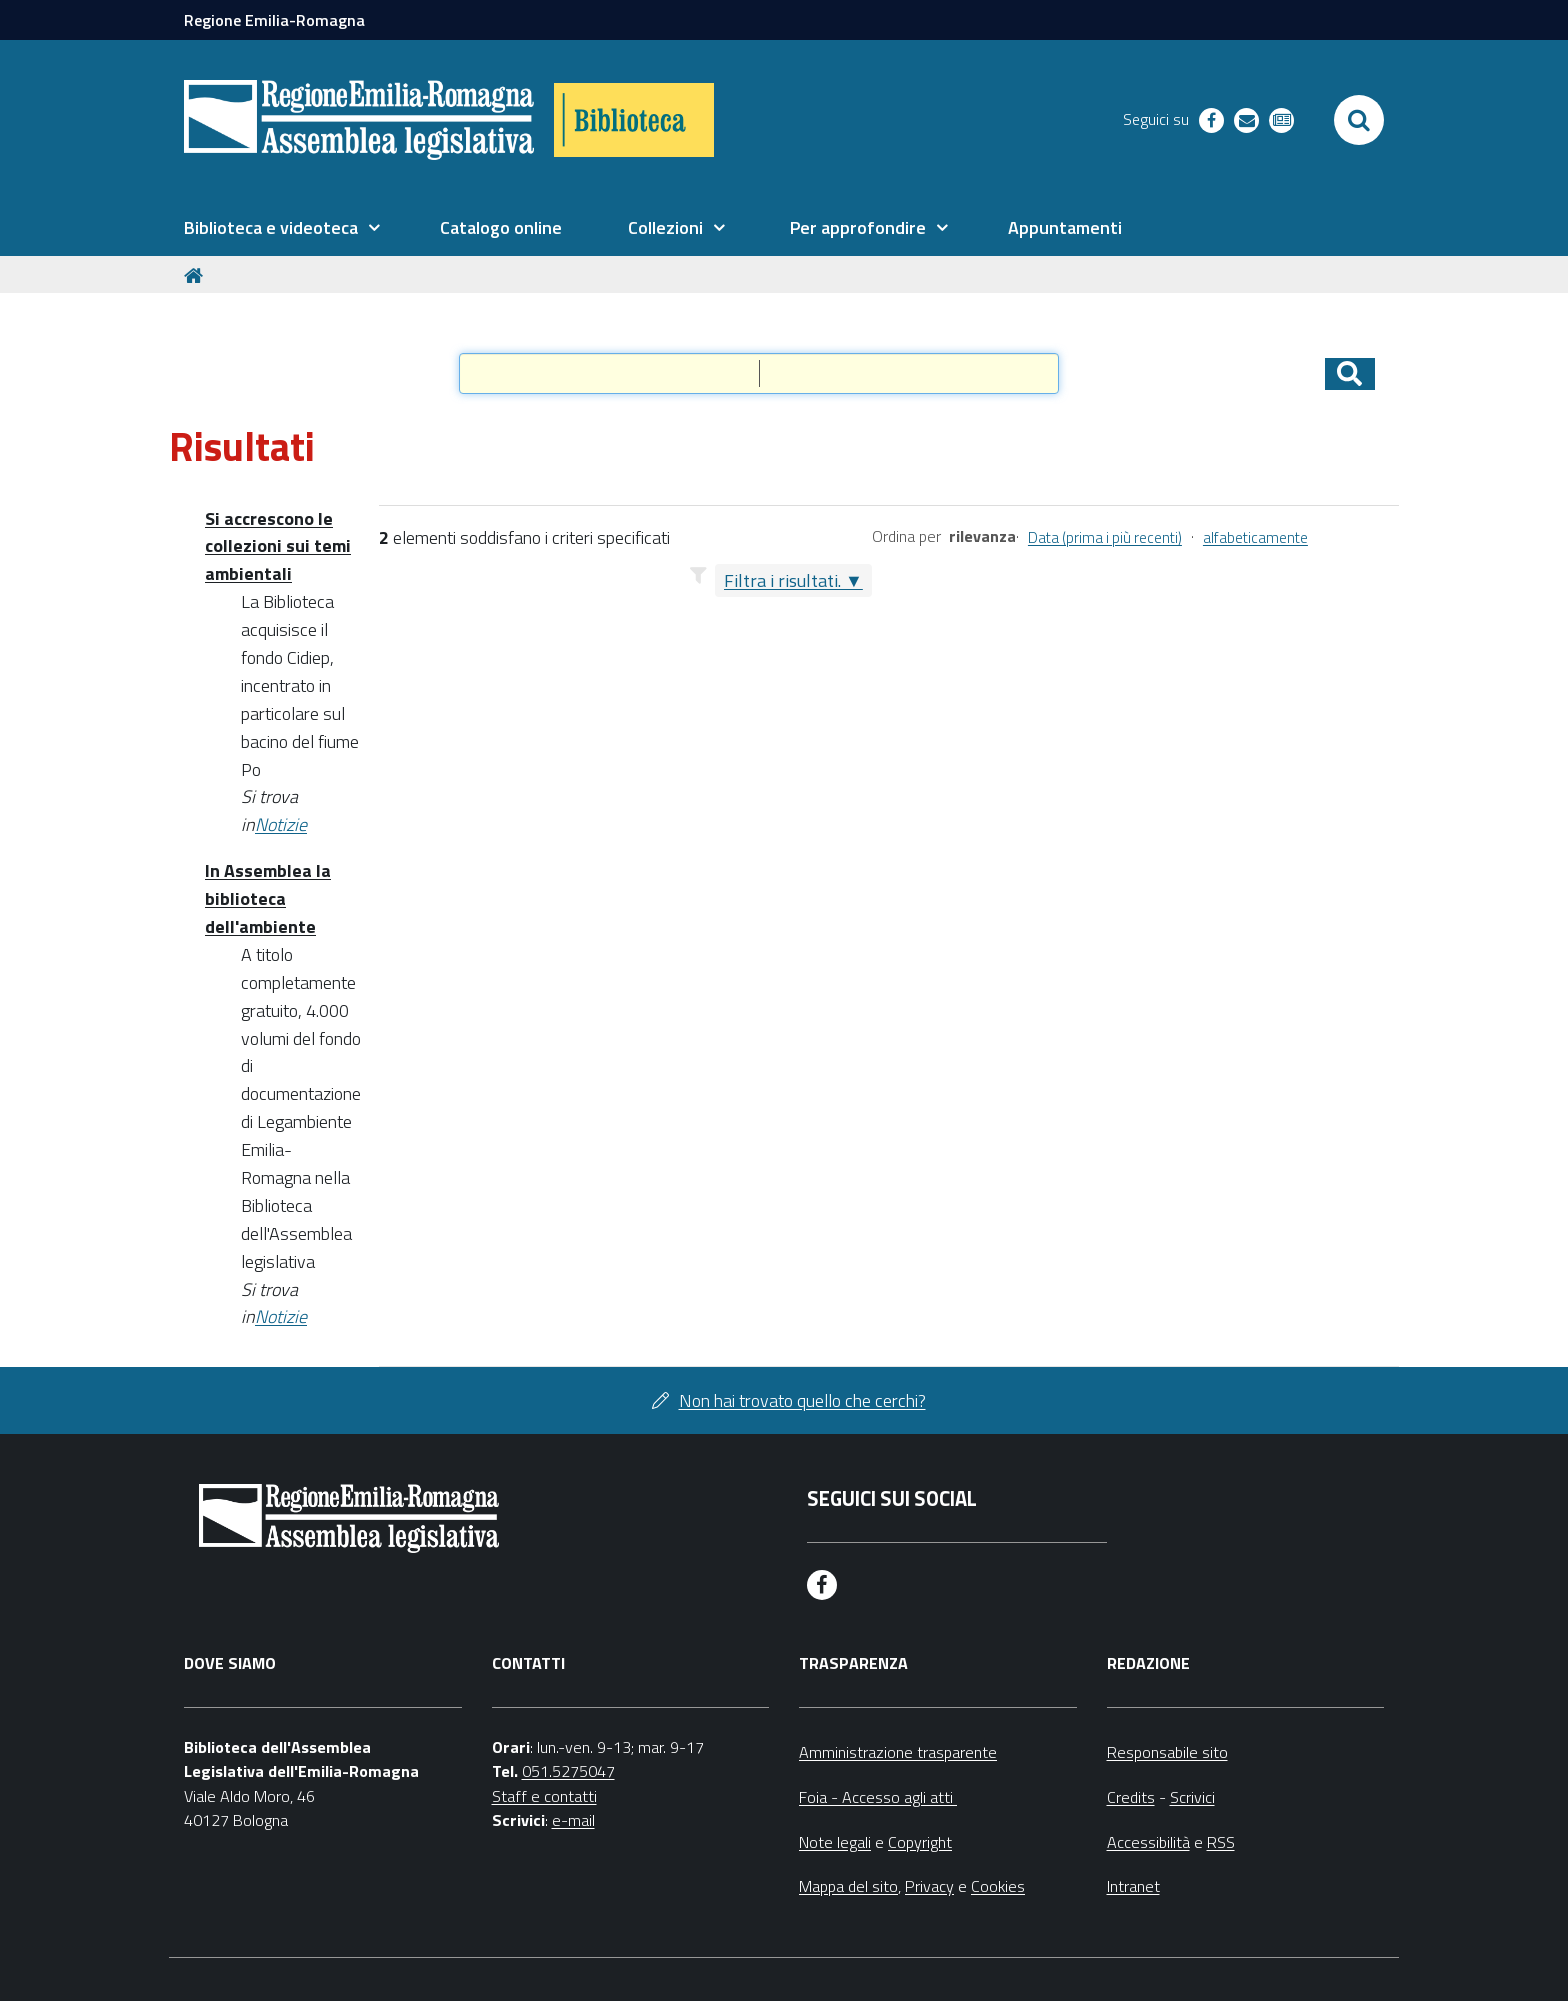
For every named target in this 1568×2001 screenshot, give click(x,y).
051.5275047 (568, 1771)
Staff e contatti (544, 1796)
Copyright (920, 1842)
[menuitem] (282, 228)
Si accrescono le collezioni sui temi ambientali (278, 546)
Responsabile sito (1167, 1752)
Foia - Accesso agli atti (878, 1797)
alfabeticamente (1255, 537)
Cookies (998, 1886)
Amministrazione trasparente (898, 1752)
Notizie (281, 824)
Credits (1131, 1797)
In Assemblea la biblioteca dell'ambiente (268, 898)
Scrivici (1192, 1797)
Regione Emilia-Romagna (274, 20)
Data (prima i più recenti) (1105, 537)
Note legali (835, 1842)
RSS (1221, 1842)
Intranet (1133, 1886)
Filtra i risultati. (782, 580)
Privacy (929, 1886)
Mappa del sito (848, 1886)
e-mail (573, 1820)
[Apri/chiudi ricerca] (1359, 120)
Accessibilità (1148, 1842)
